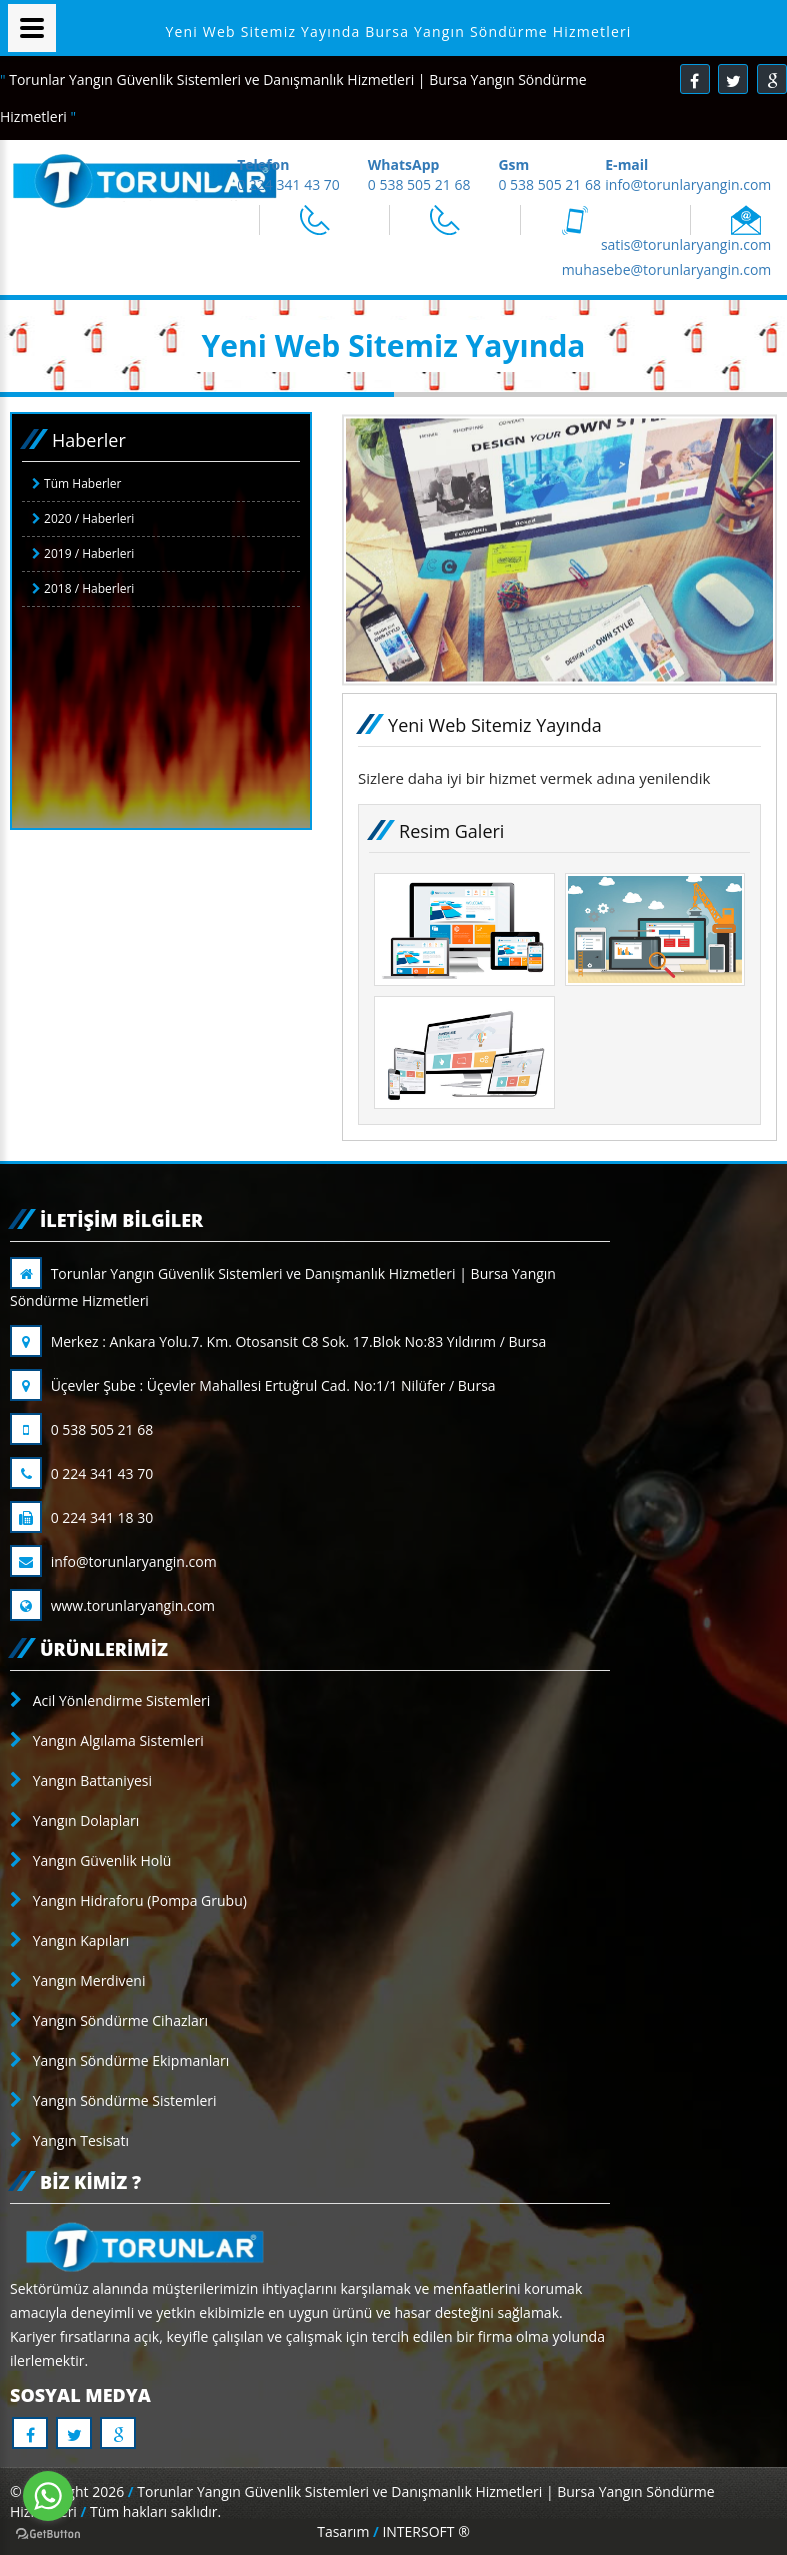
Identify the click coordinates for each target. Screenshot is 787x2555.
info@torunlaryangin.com (113, 1561)
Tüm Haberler (76, 483)
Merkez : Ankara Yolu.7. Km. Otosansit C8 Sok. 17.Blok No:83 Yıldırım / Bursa (278, 1341)
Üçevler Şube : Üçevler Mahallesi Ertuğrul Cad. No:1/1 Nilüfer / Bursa (253, 1385)
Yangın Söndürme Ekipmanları (119, 2060)
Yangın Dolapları (74, 1820)
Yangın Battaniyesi (81, 1780)
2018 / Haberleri (83, 588)
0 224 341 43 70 (81, 1473)
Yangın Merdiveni (77, 1980)
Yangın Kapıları (69, 1940)
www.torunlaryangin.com (112, 1605)
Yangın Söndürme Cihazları (109, 2020)
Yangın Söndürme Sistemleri (113, 2100)
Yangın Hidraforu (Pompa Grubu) (128, 1900)
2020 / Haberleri (83, 518)
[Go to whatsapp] (48, 2496)
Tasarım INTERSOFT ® (393, 2531)
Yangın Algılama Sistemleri (107, 1740)
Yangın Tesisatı (69, 2140)
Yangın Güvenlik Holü (90, 1860)
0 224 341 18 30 (81, 1517)
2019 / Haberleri (83, 553)
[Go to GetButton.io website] (48, 2534)
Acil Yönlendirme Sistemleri (110, 1700)
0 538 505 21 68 (81, 1429)
